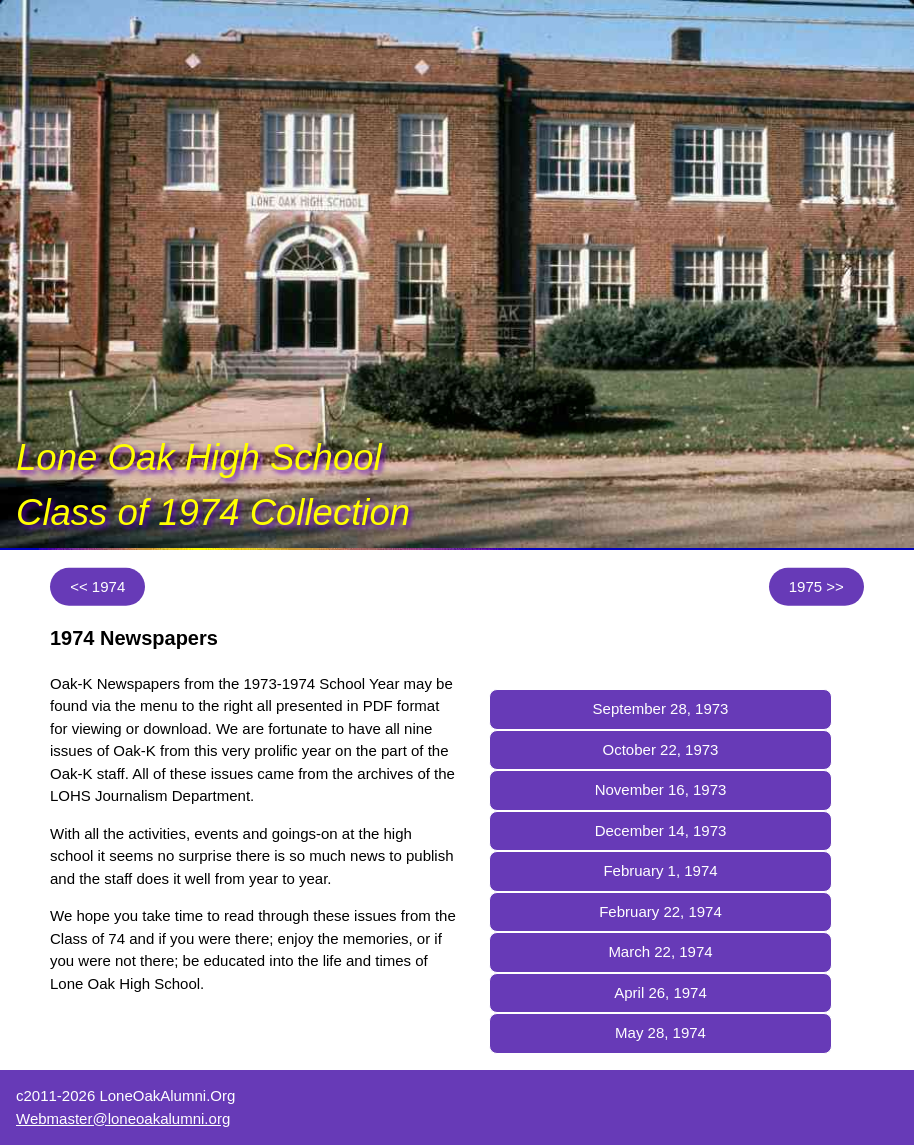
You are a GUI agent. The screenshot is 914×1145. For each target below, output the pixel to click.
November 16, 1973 (661, 789)
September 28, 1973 (661, 708)
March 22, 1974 (660, 951)
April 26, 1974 (660, 992)
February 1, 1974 (660, 870)
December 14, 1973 (661, 830)
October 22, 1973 (661, 749)
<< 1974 (97, 586)
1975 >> (816, 586)
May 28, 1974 (660, 1032)
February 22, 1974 (660, 911)
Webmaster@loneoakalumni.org (123, 1118)
